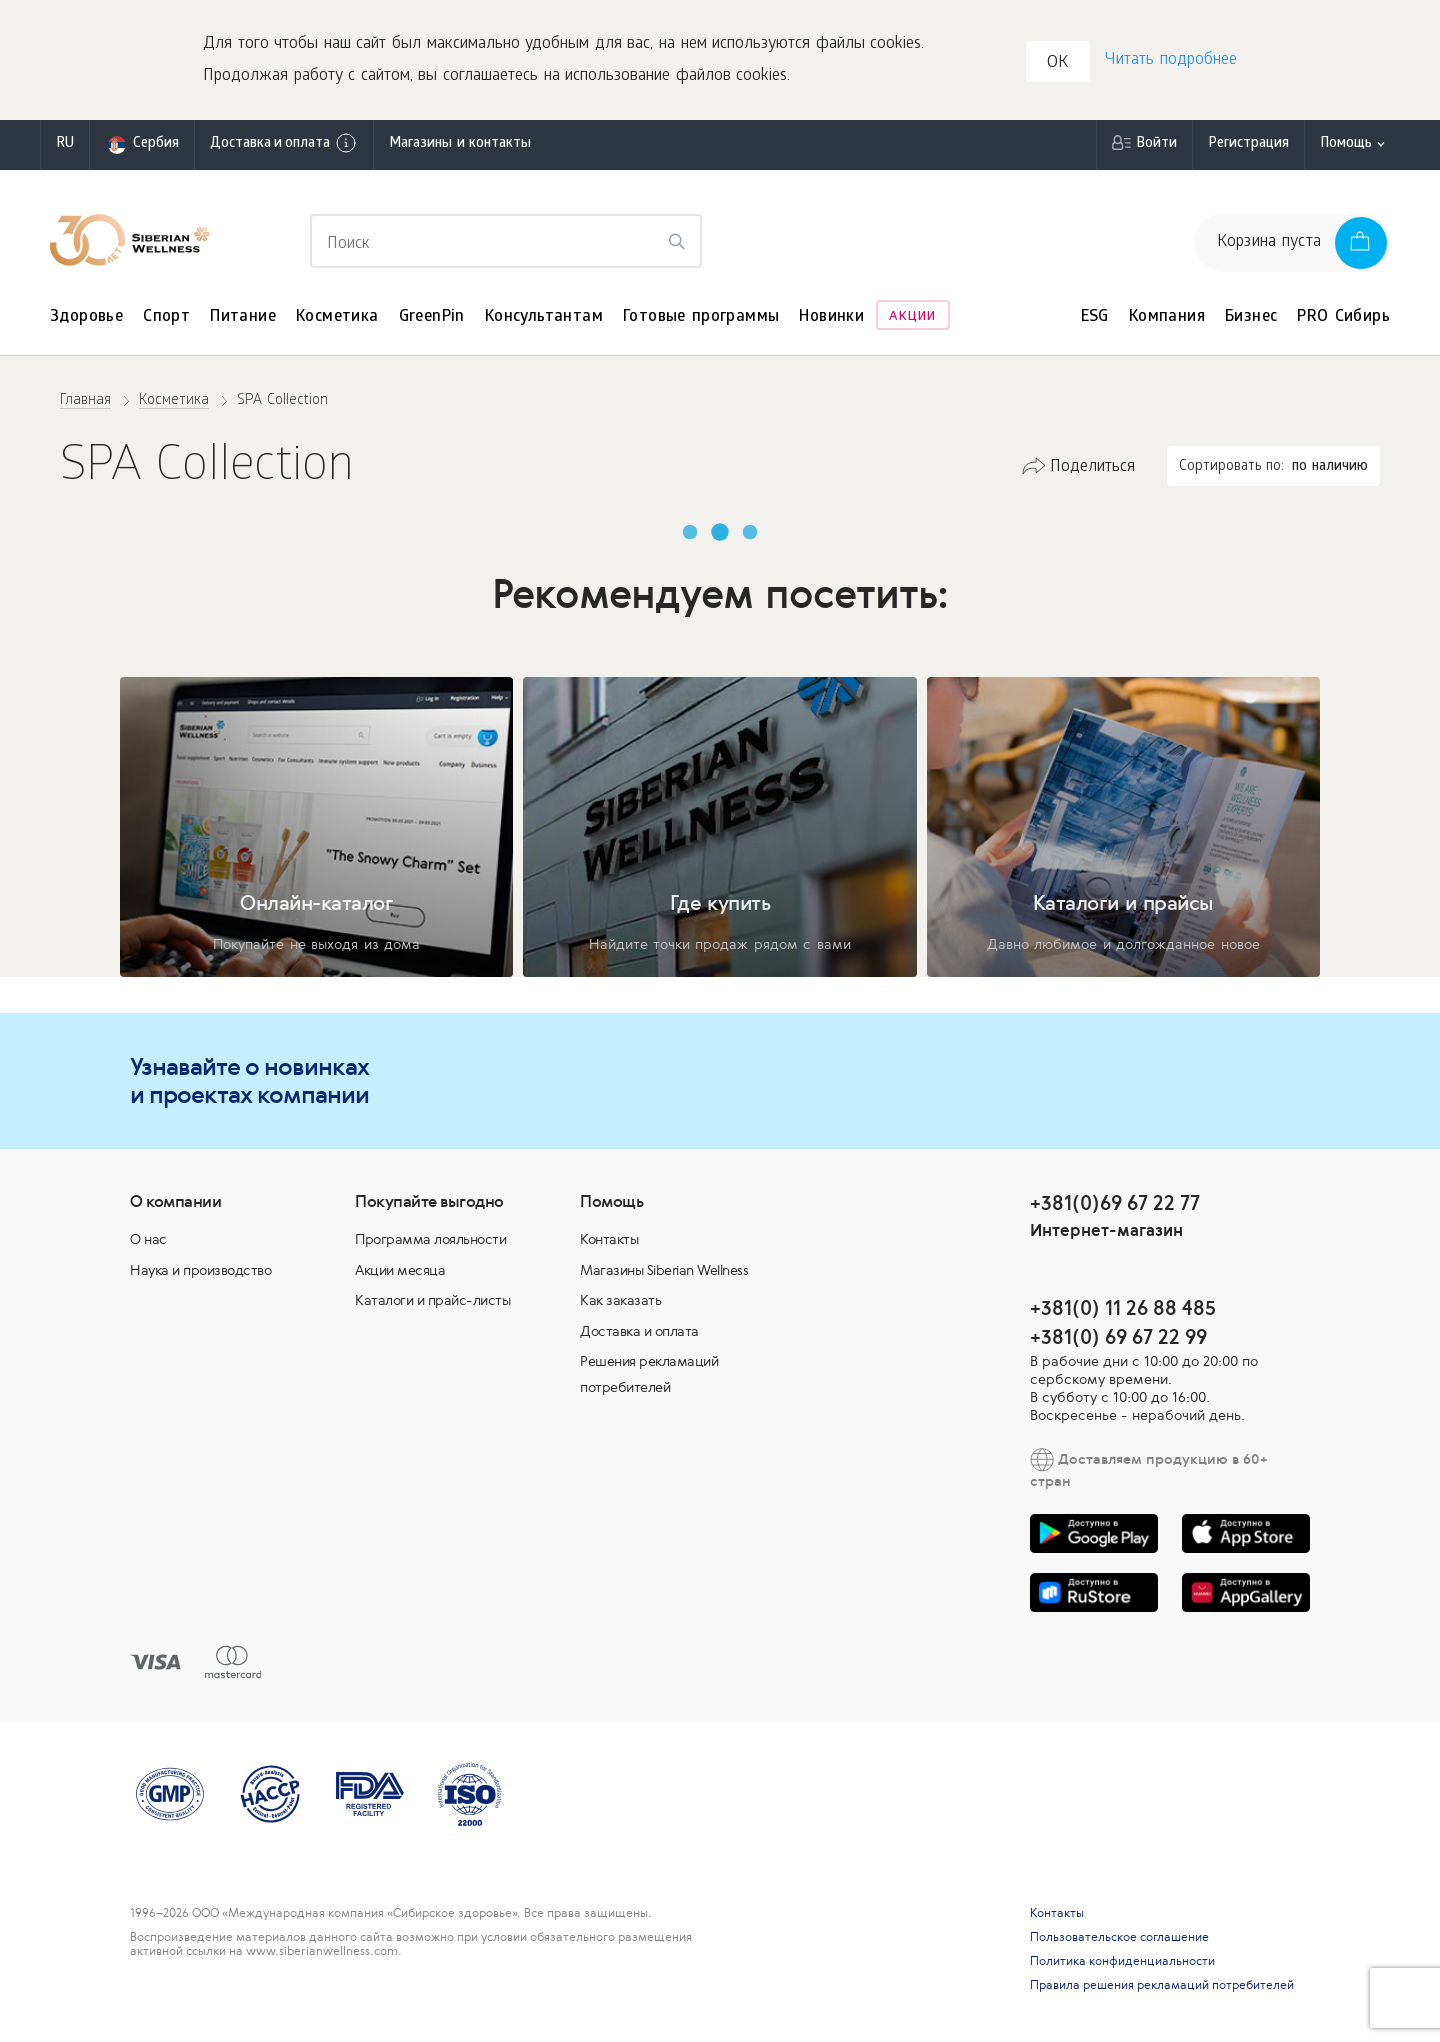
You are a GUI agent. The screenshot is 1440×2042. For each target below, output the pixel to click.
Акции (912, 317)
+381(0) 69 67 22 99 (1118, 1336)
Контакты (609, 1239)
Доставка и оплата (284, 143)
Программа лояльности (430, 1239)
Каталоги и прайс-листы (432, 1300)
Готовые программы (701, 317)
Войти (1156, 144)
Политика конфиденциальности (1122, 1961)
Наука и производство (200, 1270)
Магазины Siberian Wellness (664, 1270)
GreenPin (432, 317)
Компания (1167, 317)
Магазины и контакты (460, 144)
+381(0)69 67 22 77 (1115, 1202)
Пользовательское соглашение (1119, 1937)
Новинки (831, 317)
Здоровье (86, 317)
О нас (148, 1239)
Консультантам (544, 317)
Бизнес (1251, 317)
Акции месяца (400, 1270)
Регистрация (1248, 144)
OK (1058, 63)
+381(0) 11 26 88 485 (1123, 1307)
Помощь (1346, 144)
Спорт (166, 317)
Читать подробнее (1171, 60)
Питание (243, 317)
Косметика (337, 317)
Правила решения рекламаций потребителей (1162, 1985)
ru (65, 144)
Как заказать (620, 1300)
